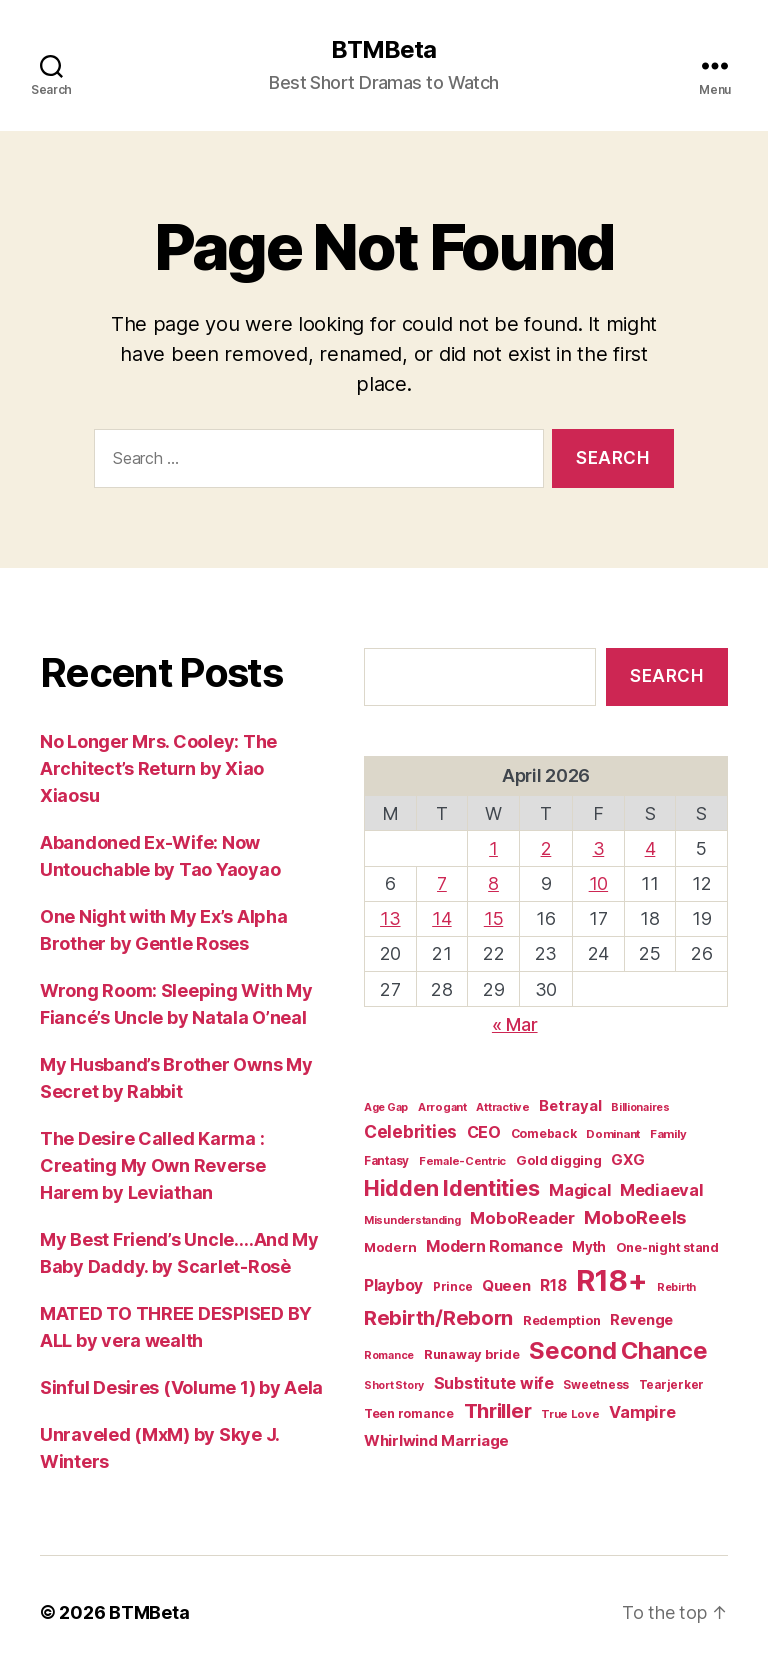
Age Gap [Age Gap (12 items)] (386, 1107)
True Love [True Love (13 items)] (570, 1414)
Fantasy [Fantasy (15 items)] (386, 1161)
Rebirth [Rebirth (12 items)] (676, 1287)
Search (666, 676)
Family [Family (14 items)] (668, 1134)
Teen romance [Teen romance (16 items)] (409, 1413)
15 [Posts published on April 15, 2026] (493, 918)
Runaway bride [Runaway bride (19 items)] (472, 1354)
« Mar (515, 1024)
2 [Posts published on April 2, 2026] (546, 848)
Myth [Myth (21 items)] (589, 1247)
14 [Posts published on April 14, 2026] (441, 918)
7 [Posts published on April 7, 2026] (442, 883)
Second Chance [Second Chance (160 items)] (618, 1350)
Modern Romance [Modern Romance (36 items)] (494, 1246)
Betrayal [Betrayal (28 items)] (570, 1106)
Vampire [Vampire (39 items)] (642, 1412)
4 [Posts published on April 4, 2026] (650, 848)
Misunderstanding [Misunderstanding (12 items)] (412, 1220)
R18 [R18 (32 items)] (553, 1285)
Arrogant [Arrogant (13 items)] (442, 1107)
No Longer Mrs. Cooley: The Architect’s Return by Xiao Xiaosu (158, 768)
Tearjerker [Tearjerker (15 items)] (671, 1385)
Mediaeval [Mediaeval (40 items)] (662, 1190)
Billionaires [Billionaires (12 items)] (640, 1107)
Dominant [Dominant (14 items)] (613, 1134)
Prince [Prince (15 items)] (452, 1287)
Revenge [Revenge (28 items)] (641, 1320)
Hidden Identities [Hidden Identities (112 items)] (451, 1188)
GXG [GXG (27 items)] (627, 1160)
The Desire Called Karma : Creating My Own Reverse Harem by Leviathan (153, 1165)
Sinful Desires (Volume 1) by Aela (181, 1387)
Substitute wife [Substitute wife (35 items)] (494, 1383)
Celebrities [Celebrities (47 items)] (410, 1131)
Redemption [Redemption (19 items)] (561, 1320)
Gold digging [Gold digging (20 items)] (559, 1160)
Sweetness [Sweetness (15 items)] (596, 1385)
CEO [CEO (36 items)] (484, 1132)
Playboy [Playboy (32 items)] (393, 1285)
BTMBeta (383, 50)
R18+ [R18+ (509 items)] (611, 1280)
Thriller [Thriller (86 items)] (498, 1410)
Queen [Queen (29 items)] (506, 1285)
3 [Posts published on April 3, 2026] (599, 848)
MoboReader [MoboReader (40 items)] (522, 1218)
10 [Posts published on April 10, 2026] (598, 883)
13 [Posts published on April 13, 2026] (390, 918)
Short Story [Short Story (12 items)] (394, 1385)
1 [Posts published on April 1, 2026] (493, 848)
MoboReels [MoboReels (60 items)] (635, 1217)
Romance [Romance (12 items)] (389, 1355)
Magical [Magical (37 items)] (579, 1190)
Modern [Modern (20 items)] (390, 1247)
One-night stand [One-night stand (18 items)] (667, 1247)
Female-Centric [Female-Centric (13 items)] (462, 1161)
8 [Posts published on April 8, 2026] (493, 883)
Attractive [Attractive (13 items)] (502, 1107)
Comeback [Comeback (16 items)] (544, 1133)
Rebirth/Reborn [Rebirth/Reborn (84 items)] (438, 1317)
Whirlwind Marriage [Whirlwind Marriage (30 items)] (436, 1440)
